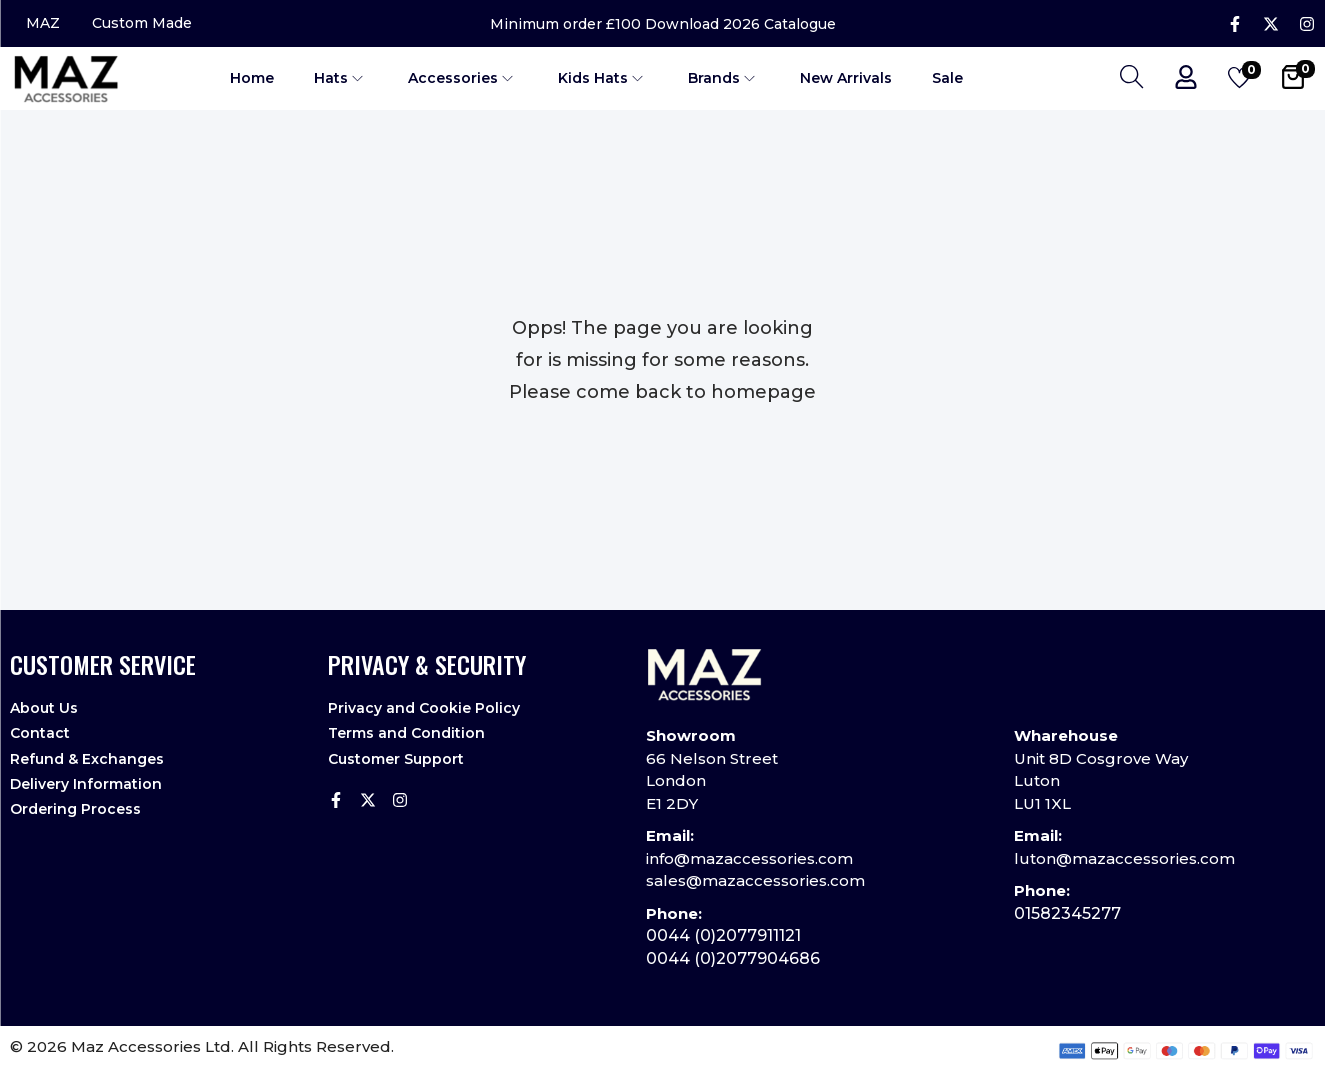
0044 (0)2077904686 (733, 958)
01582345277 (1067, 913)
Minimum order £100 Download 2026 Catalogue (663, 24)
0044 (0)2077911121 (723, 935)
